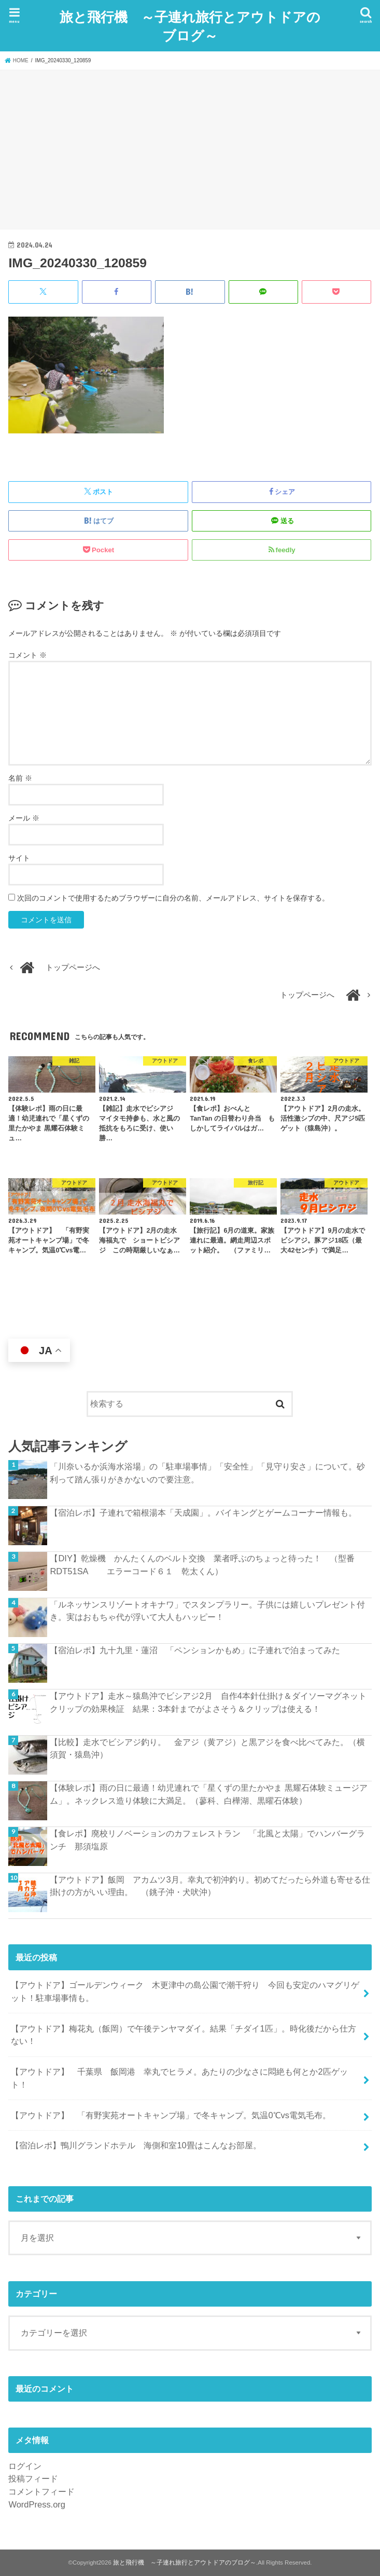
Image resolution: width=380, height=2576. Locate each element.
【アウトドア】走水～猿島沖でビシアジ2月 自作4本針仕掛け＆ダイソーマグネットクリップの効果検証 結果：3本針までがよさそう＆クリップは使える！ (208, 1702)
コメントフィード (41, 2491)
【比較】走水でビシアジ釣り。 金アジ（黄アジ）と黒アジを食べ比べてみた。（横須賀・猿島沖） (207, 1748)
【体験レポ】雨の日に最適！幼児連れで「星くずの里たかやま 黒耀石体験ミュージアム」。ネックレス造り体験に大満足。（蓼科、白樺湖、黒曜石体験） (209, 1793)
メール (23, 817)
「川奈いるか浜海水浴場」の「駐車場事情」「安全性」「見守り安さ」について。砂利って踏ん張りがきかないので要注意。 (207, 1473)
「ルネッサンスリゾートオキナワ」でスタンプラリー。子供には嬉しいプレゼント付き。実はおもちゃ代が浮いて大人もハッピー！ (207, 1610)
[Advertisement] (190, 148)
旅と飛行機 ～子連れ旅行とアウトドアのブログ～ (190, 25)
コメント (27, 654)
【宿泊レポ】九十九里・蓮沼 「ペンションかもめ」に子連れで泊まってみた (195, 1649)
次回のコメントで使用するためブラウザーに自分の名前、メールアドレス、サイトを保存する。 (173, 897)
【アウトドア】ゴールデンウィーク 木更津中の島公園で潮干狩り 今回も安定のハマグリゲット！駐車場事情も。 (185, 1991)
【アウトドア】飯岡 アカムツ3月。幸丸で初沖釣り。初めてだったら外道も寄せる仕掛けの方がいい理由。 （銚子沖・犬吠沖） (210, 1885)
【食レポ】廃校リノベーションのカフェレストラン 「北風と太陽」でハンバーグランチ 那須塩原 (207, 1840)
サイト (19, 857)
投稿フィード (33, 2478)
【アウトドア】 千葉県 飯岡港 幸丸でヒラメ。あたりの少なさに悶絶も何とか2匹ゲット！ (179, 2078)
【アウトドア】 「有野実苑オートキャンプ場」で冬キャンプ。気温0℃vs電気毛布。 (171, 2114)
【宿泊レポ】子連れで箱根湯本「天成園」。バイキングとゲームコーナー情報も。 (203, 1512)
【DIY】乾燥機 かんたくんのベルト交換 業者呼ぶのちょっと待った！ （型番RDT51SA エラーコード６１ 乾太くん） (202, 1564)
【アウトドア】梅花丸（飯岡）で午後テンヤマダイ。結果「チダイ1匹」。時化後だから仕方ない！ (183, 2034)
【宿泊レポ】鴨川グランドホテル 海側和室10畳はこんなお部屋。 (140, 2145)
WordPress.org (36, 2504)
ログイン (24, 2465)
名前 (20, 777)
